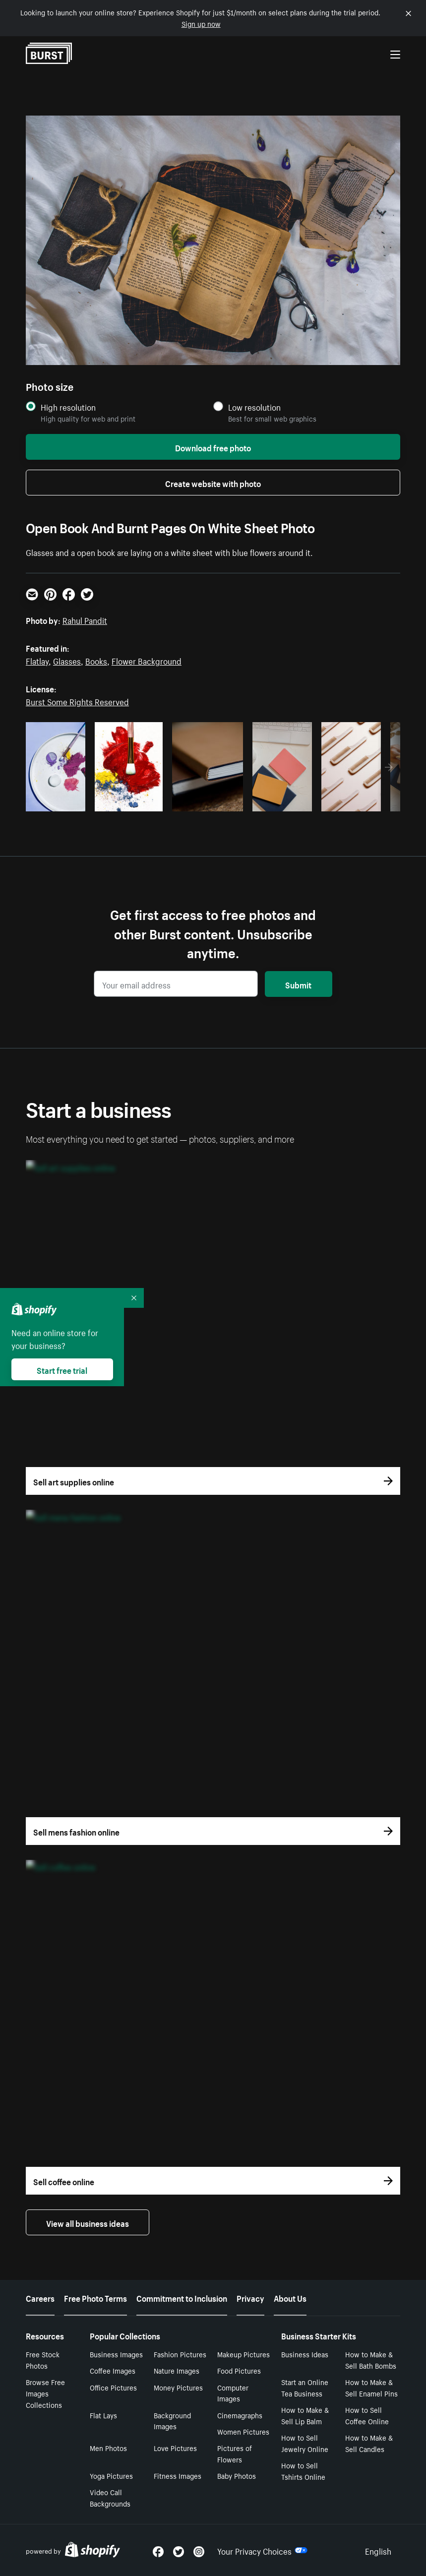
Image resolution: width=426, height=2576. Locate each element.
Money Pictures (178, 2387)
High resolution (68, 407)
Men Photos (108, 2447)
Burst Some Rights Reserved (77, 700)
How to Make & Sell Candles (369, 2443)
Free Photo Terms (95, 2297)
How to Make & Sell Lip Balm (305, 2415)
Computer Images (232, 2393)
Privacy (250, 2297)
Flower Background (147, 660)
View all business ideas (87, 2222)
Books (96, 660)
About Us (290, 2297)
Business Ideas (304, 2353)
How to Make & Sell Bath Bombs (370, 2359)
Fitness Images (177, 2475)
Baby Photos (236, 2475)
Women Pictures (243, 2431)
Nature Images (176, 2370)
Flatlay (37, 660)
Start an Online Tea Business (304, 2387)
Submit (298, 984)
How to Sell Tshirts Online (303, 2470)
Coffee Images (112, 2370)
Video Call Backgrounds (110, 2497)
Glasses (67, 660)
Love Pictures (175, 2447)
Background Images (172, 2420)
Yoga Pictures (111, 2475)
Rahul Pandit (84, 619)
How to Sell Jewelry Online (304, 2443)
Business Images (116, 2353)
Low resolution (254, 407)
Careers (40, 2297)
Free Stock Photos (43, 2359)
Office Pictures (113, 2387)
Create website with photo (213, 482)
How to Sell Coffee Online (367, 2415)
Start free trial (62, 1369)
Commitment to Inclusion (181, 2297)
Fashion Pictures (180, 2353)
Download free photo (213, 446)
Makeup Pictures (243, 2353)
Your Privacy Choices (262, 2550)
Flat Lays (103, 2414)
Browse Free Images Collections (45, 2393)
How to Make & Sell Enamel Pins (371, 2387)
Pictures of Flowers (234, 2453)
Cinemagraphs (239, 2414)
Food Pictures (239, 2370)
